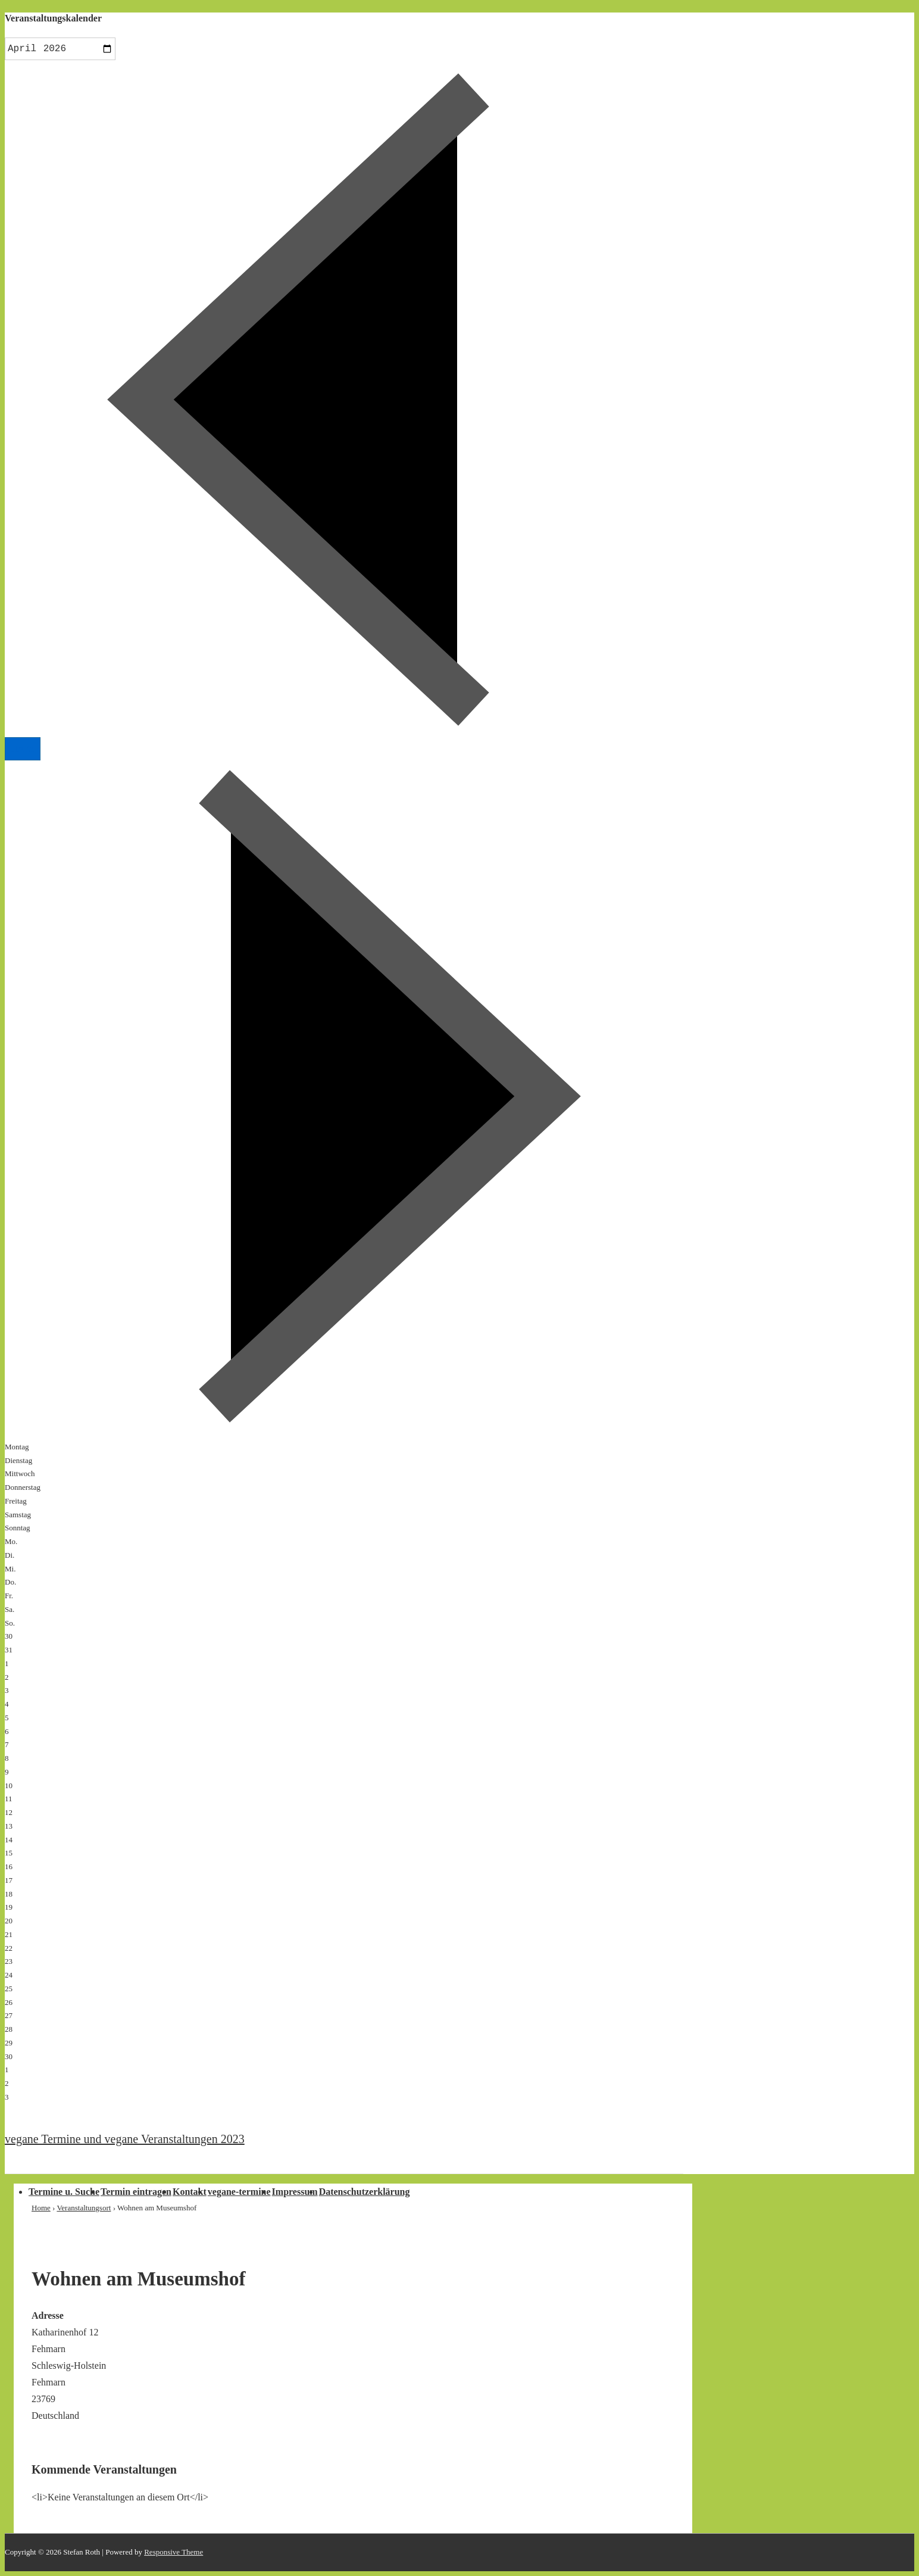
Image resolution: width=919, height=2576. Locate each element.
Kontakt (190, 2192)
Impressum (295, 2192)
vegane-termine (239, 2192)
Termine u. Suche (64, 2192)
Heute (22, 749)
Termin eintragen (136, 2192)
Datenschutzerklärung (364, 2192)
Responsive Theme (173, 2551)
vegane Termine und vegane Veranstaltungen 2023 (125, 2138)
